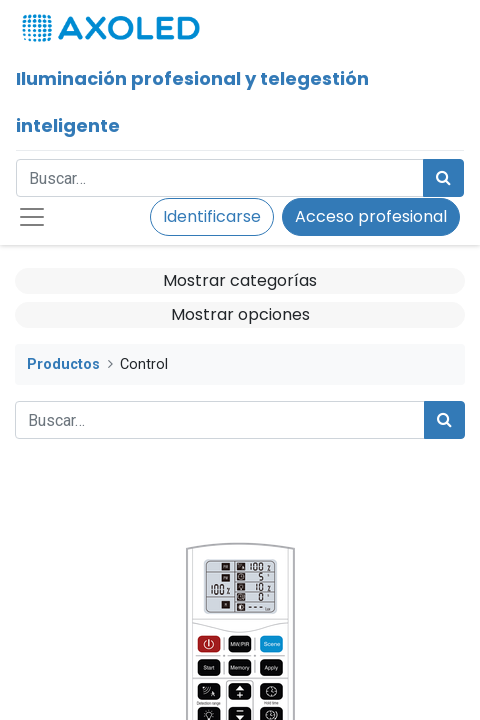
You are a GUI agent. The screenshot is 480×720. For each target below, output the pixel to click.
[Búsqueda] (443, 178)
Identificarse (212, 216)
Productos (63, 364)
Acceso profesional (371, 216)
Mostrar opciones (240, 314)
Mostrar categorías (240, 280)
